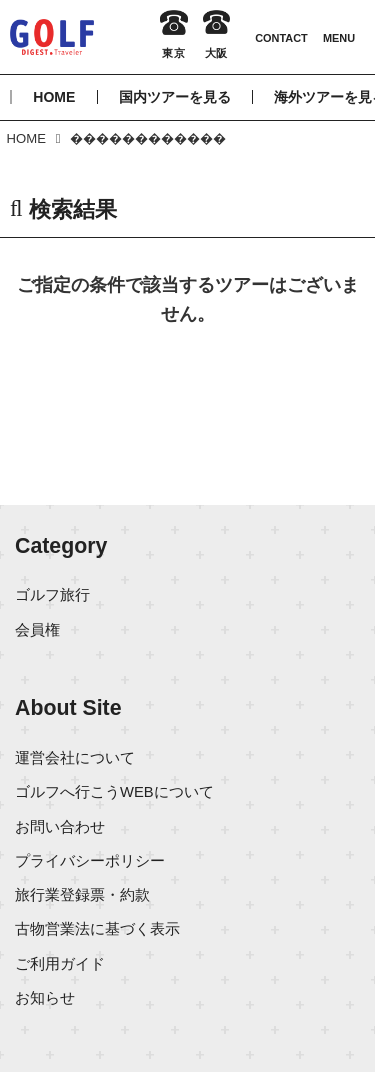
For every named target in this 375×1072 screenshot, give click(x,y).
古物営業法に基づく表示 (97, 929)
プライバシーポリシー (90, 861)
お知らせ (45, 998)
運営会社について (75, 758)
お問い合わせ (60, 827)
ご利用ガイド (60, 964)
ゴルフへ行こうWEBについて (114, 792)
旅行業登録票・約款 (82, 895)
